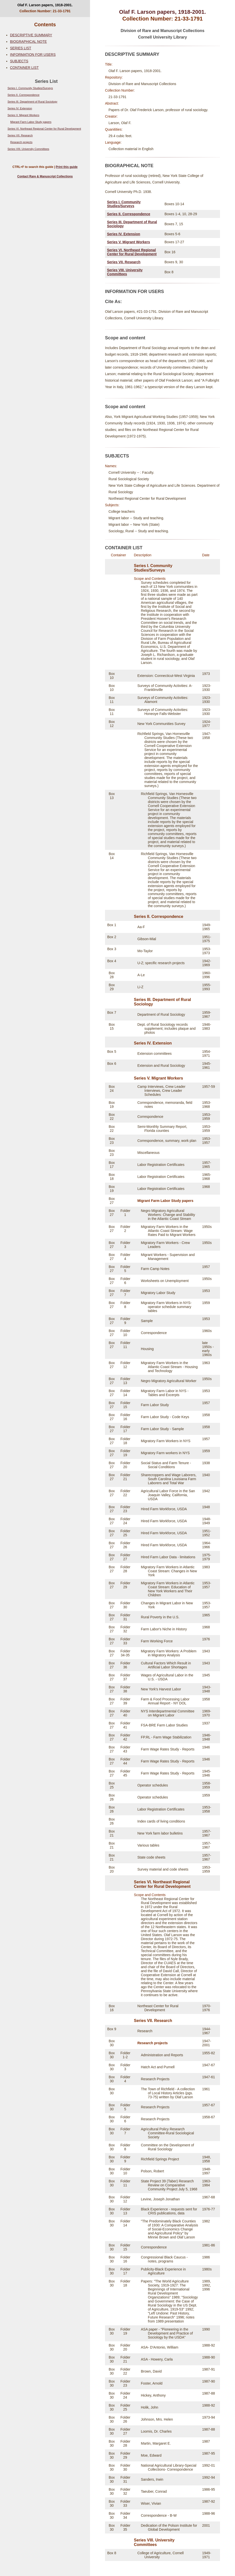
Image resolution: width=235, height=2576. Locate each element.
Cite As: (113, 301)
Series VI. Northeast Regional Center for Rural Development (44, 128)
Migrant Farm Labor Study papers (30, 121)
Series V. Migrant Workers (23, 115)
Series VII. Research (20, 135)
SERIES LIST (20, 48)
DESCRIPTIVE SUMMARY (31, 35)
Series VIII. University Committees (28, 148)
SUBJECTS (19, 61)
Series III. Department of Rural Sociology (32, 101)
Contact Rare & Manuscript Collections (45, 176)
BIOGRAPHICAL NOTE (28, 42)
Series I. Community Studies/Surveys (30, 88)
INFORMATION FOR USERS (33, 55)
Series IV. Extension (20, 108)
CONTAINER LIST (24, 68)
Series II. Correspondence (24, 94)
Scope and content (125, 337)
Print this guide (67, 167)
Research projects (21, 142)
